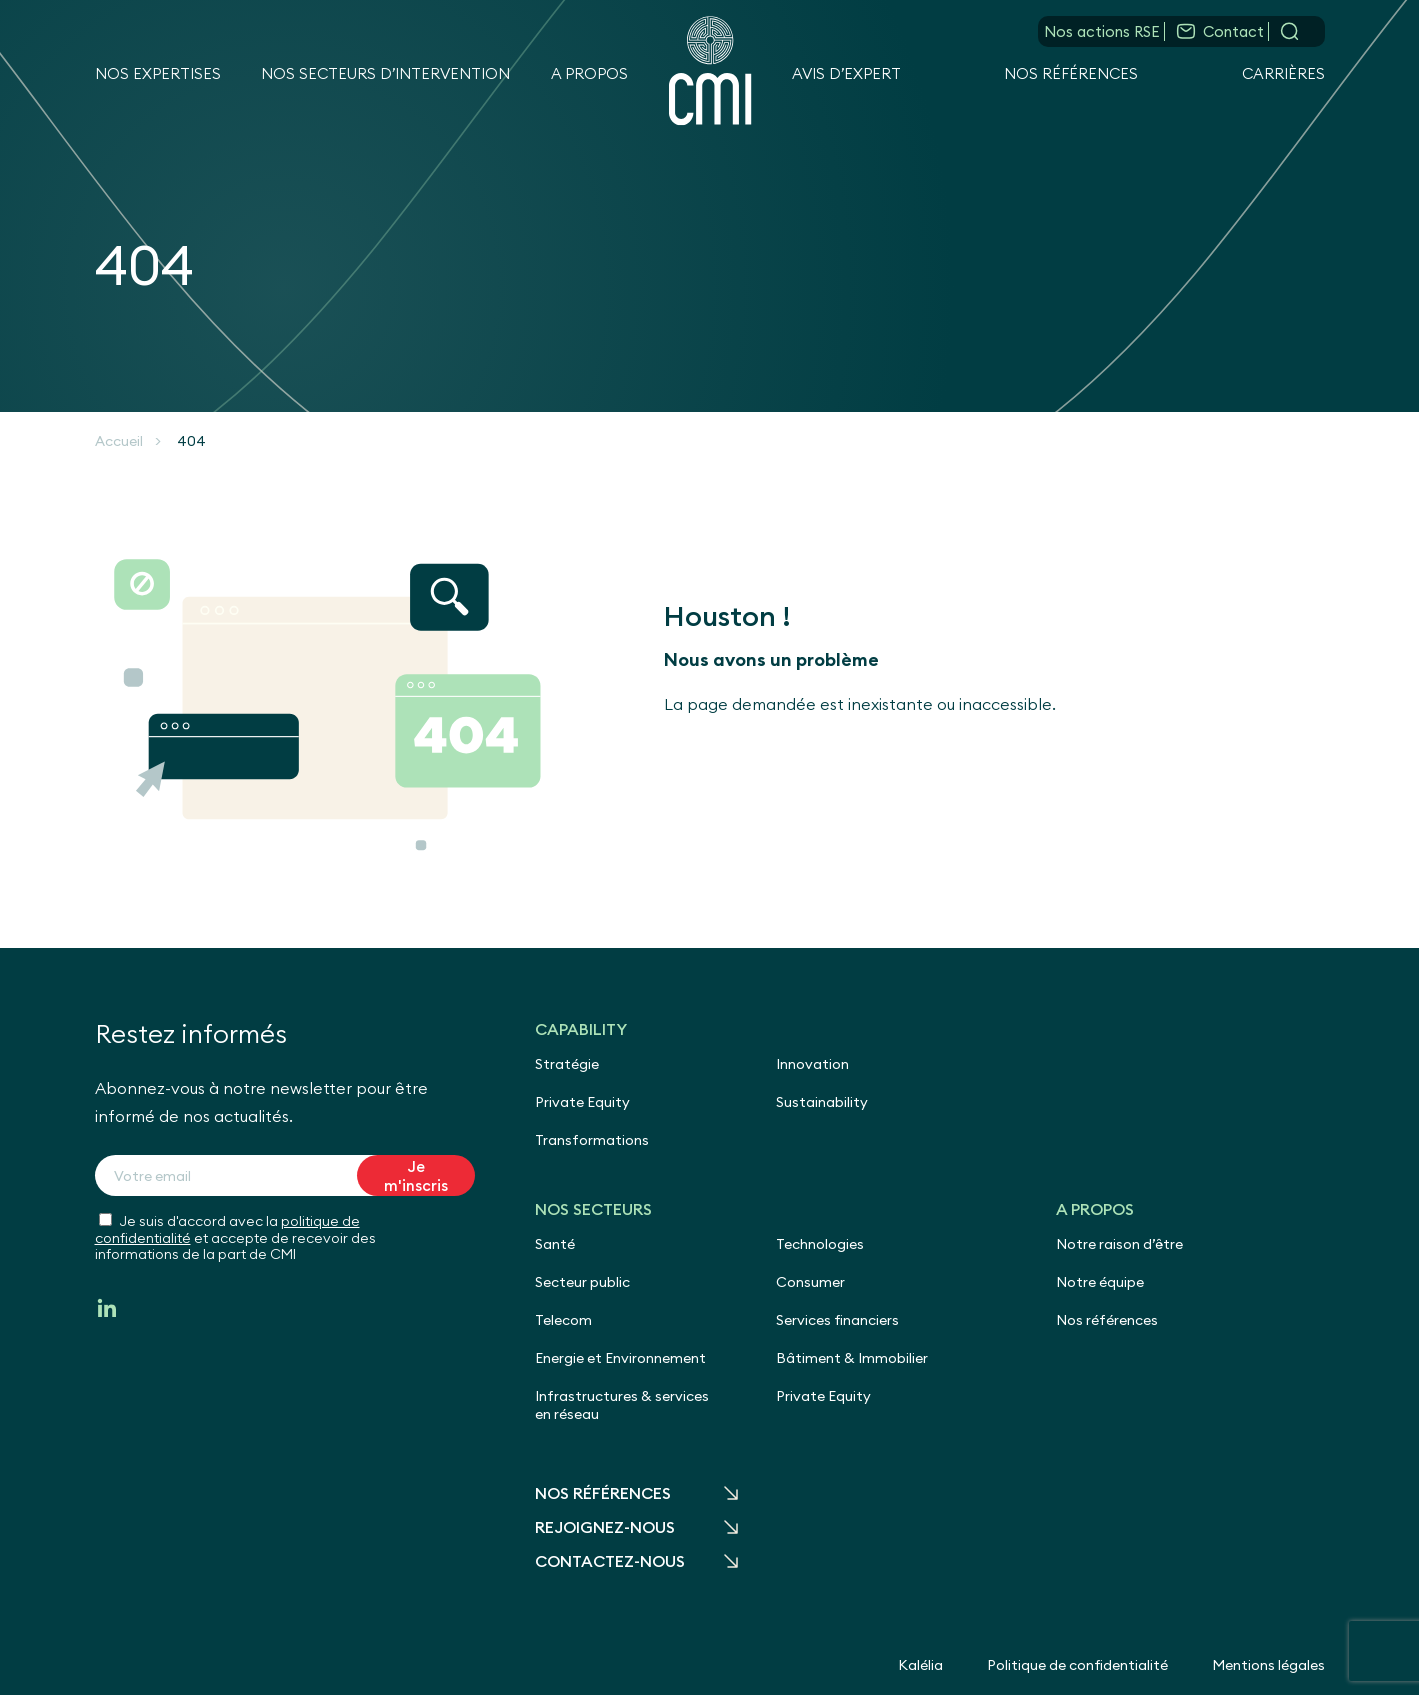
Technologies (820, 1244)
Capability (581, 1029)
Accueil (119, 441)
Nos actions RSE (1102, 31)
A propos (589, 73)
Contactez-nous (610, 1561)
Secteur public (582, 1282)
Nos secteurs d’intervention (385, 73)
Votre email (152, 1176)
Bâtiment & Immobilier (852, 1358)
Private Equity (582, 1102)
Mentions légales (1268, 1665)
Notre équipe (1100, 1282)
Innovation (812, 1064)
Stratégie (567, 1064)
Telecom (563, 1320)
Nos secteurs (593, 1209)
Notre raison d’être (1119, 1244)
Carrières (1283, 73)
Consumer (810, 1282)
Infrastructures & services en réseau (622, 1405)
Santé (555, 1244)
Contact (1233, 31)
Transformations (592, 1140)
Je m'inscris (416, 1176)
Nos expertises (158, 73)
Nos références (1071, 73)
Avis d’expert (846, 73)
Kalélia (920, 1665)
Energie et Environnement (620, 1358)
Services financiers (837, 1320)
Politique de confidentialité (1077, 1665)
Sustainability (822, 1102)
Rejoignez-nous (605, 1527)
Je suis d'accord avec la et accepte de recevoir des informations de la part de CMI (235, 1237)
